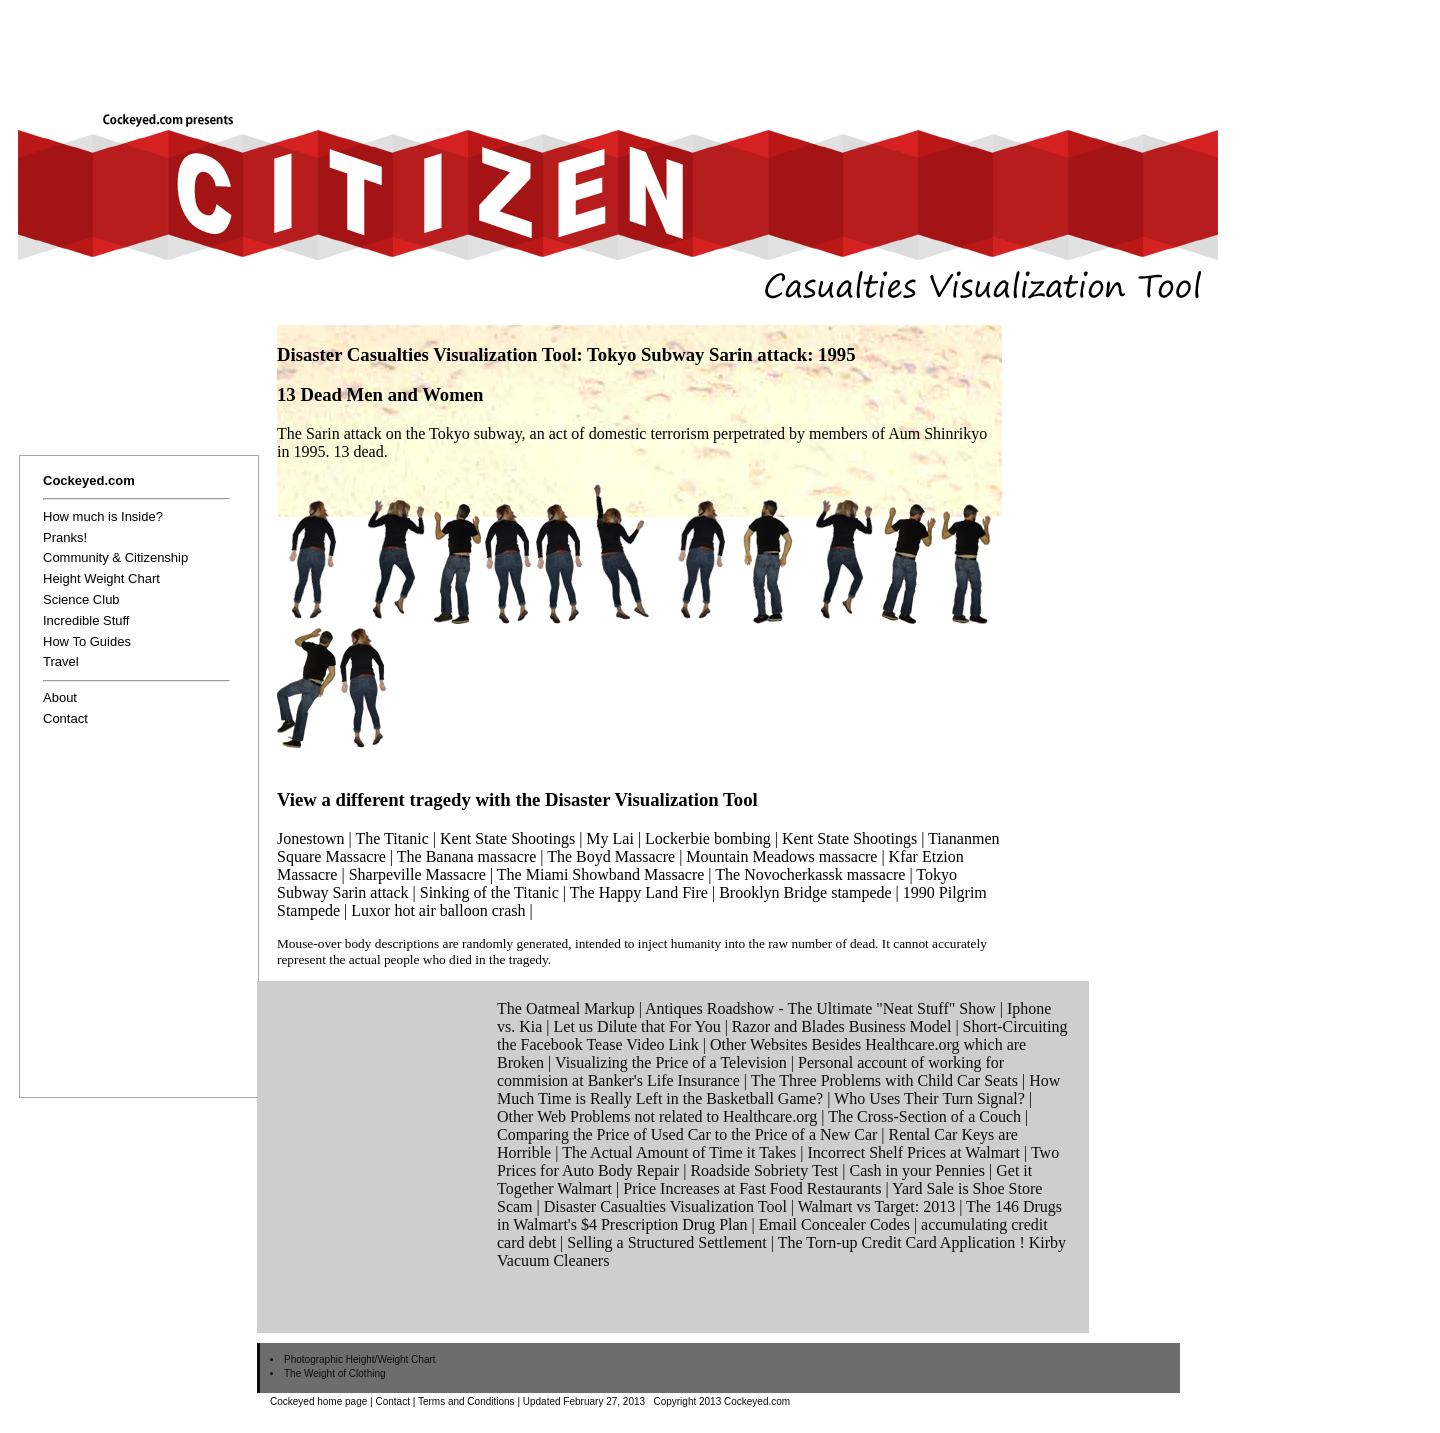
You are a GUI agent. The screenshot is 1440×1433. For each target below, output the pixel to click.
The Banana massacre (466, 856)
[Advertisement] (784, 47)
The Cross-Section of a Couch (924, 1116)
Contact (65, 718)
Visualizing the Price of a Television (671, 1062)
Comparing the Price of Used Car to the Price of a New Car (687, 1134)
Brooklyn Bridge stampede (805, 892)
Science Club (81, 599)
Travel (61, 661)
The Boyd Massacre (611, 856)
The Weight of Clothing (335, 1373)
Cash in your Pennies (918, 1170)
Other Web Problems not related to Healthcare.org (657, 1116)
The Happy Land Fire (639, 892)
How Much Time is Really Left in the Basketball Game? (778, 1089)
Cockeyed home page (318, 1401)
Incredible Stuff (86, 620)
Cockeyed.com (89, 480)
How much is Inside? (103, 516)
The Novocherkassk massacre (810, 874)
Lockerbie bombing (708, 838)
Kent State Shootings (507, 838)
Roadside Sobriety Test (764, 1170)
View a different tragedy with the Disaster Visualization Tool (517, 799)
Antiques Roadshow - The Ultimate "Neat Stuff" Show (820, 1008)
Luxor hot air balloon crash (438, 910)
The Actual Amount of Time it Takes (679, 1152)
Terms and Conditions (466, 1401)
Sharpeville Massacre (417, 874)
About (60, 697)
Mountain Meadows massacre (781, 856)
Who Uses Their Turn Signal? (929, 1098)
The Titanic (391, 838)
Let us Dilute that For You (637, 1026)
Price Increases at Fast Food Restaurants (752, 1188)
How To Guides (87, 641)
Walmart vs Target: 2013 (876, 1206)
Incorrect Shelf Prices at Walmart (913, 1152)
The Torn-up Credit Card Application (897, 1242)
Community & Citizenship (115, 557)
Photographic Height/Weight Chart (360, 1359)
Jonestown (311, 838)
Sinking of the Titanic (489, 892)
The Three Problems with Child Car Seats (884, 1080)
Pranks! (65, 537)
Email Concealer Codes (834, 1224)
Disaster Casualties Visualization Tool (665, 1206)
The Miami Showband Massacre (601, 874)
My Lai (610, 838)
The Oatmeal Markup (566, 1008)
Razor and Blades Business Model (842, 1026)
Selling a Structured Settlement (667, 1242)
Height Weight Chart (101, 578)
